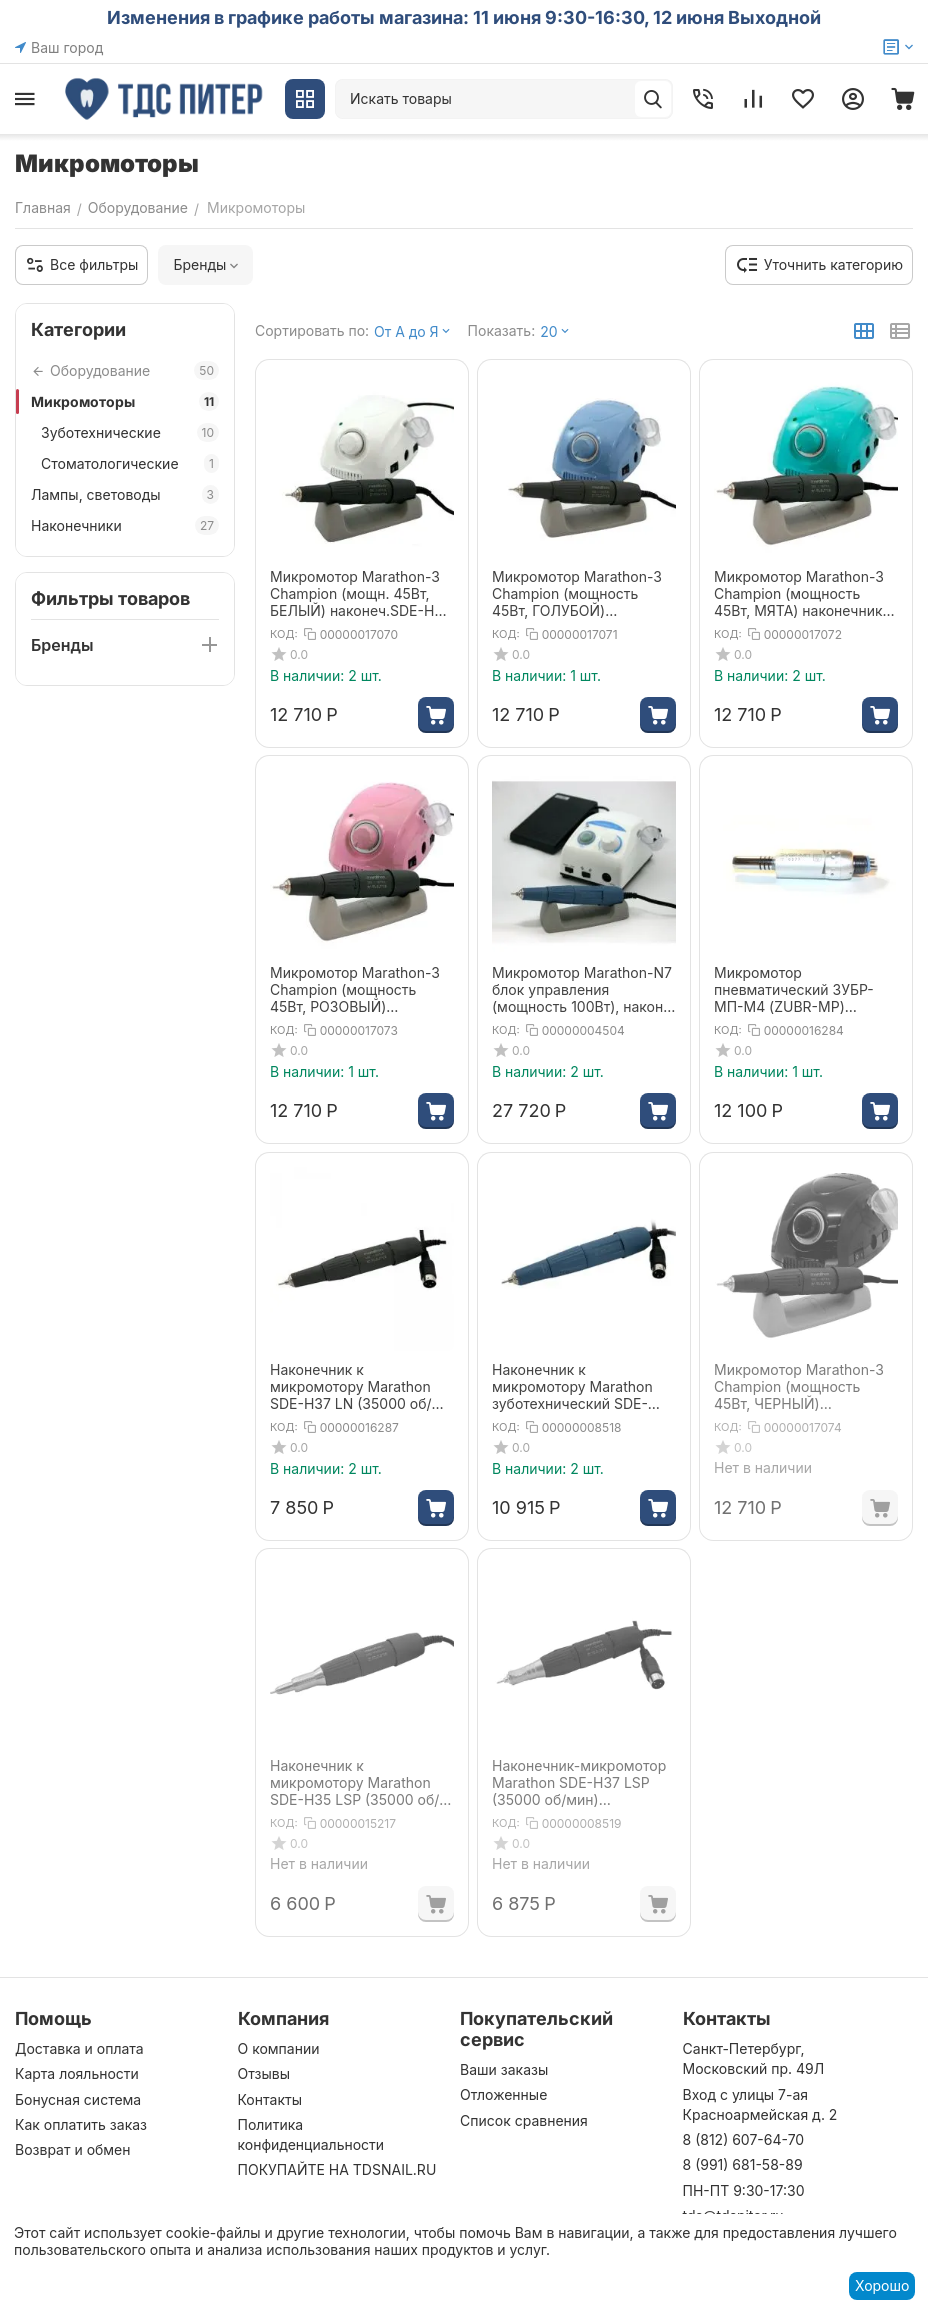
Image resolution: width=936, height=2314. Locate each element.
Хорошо (882, 2285)
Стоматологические (130, 463)
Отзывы (264, 2073)
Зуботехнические (130, 432)
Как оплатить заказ (81, 2124)
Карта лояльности (77, 2073)
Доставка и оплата (79, 2048)
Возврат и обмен (73, 2149)
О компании (279, 2048)
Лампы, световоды (125, 494)
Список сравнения (524, 2120)
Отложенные (503, 2094)
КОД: (284, 634)
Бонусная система (78, 2099)
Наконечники (125, 525)
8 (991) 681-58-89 (743, 2164)
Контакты (270, 2099)
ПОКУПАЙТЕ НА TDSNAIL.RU (337, 2169)
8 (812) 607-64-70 (744, 2139)
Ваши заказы (504, 2069)
